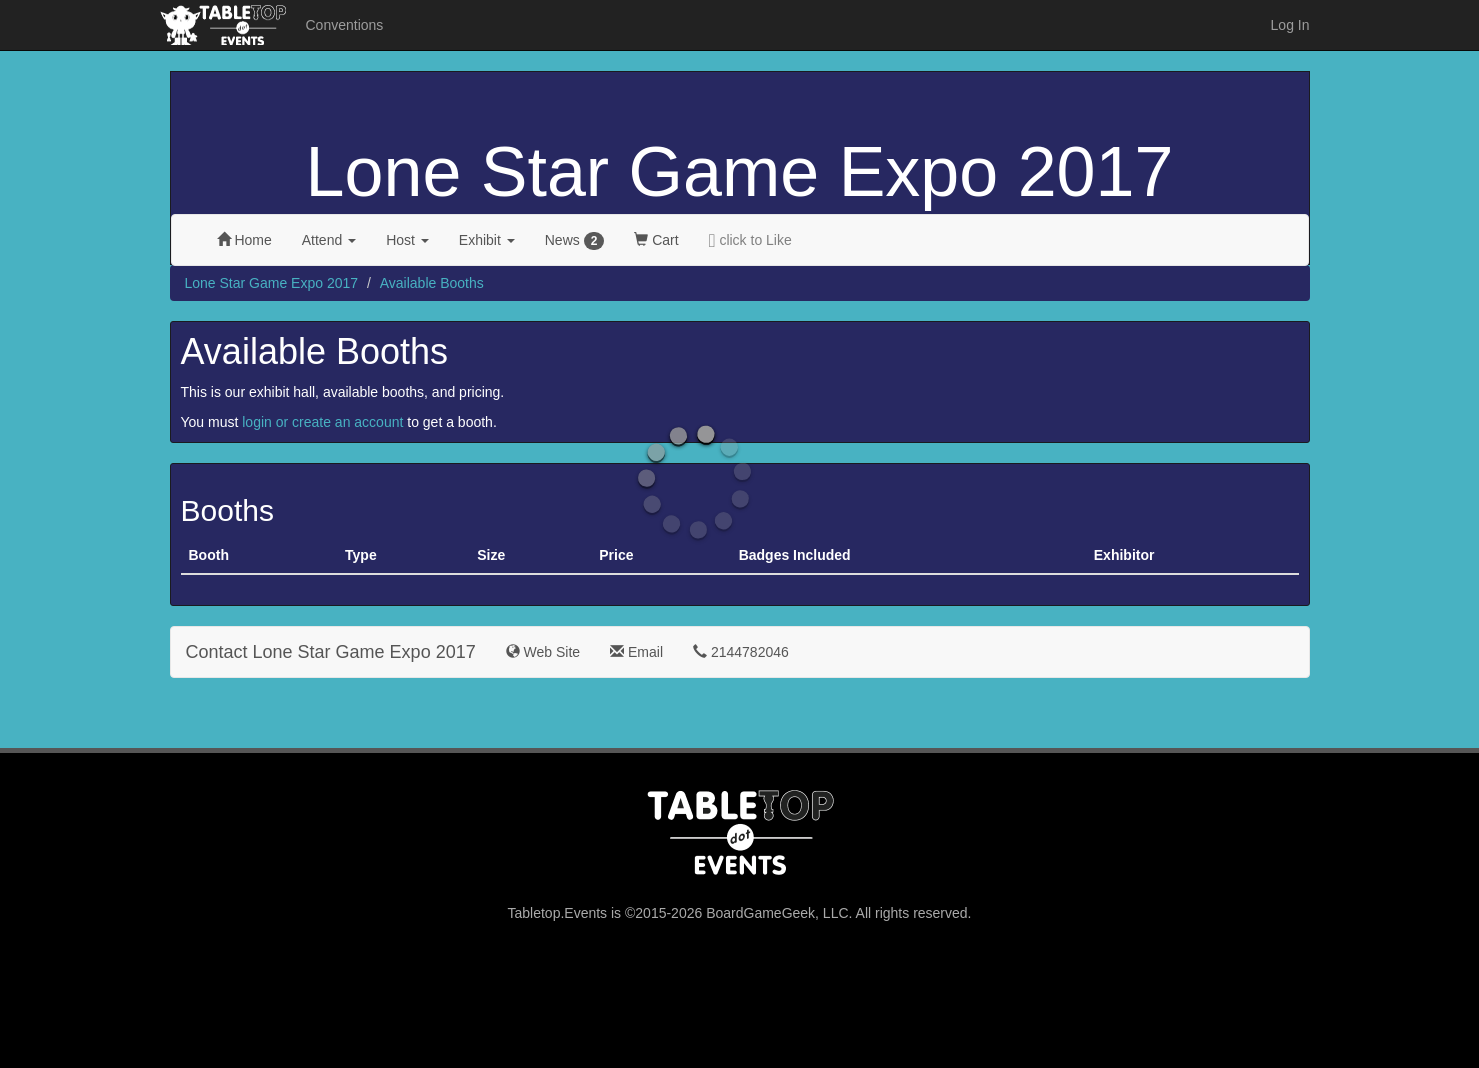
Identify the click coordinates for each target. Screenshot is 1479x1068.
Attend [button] (329, 240)
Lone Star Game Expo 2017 (740, 172)
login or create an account (322, 422)
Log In (1290, 25)
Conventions (345, 25)
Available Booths (432, 283)
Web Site (543, 652)
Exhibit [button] (487, 240)
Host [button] (407, 240)
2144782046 (741, 652)
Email (636, 652)
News (575, 241)
